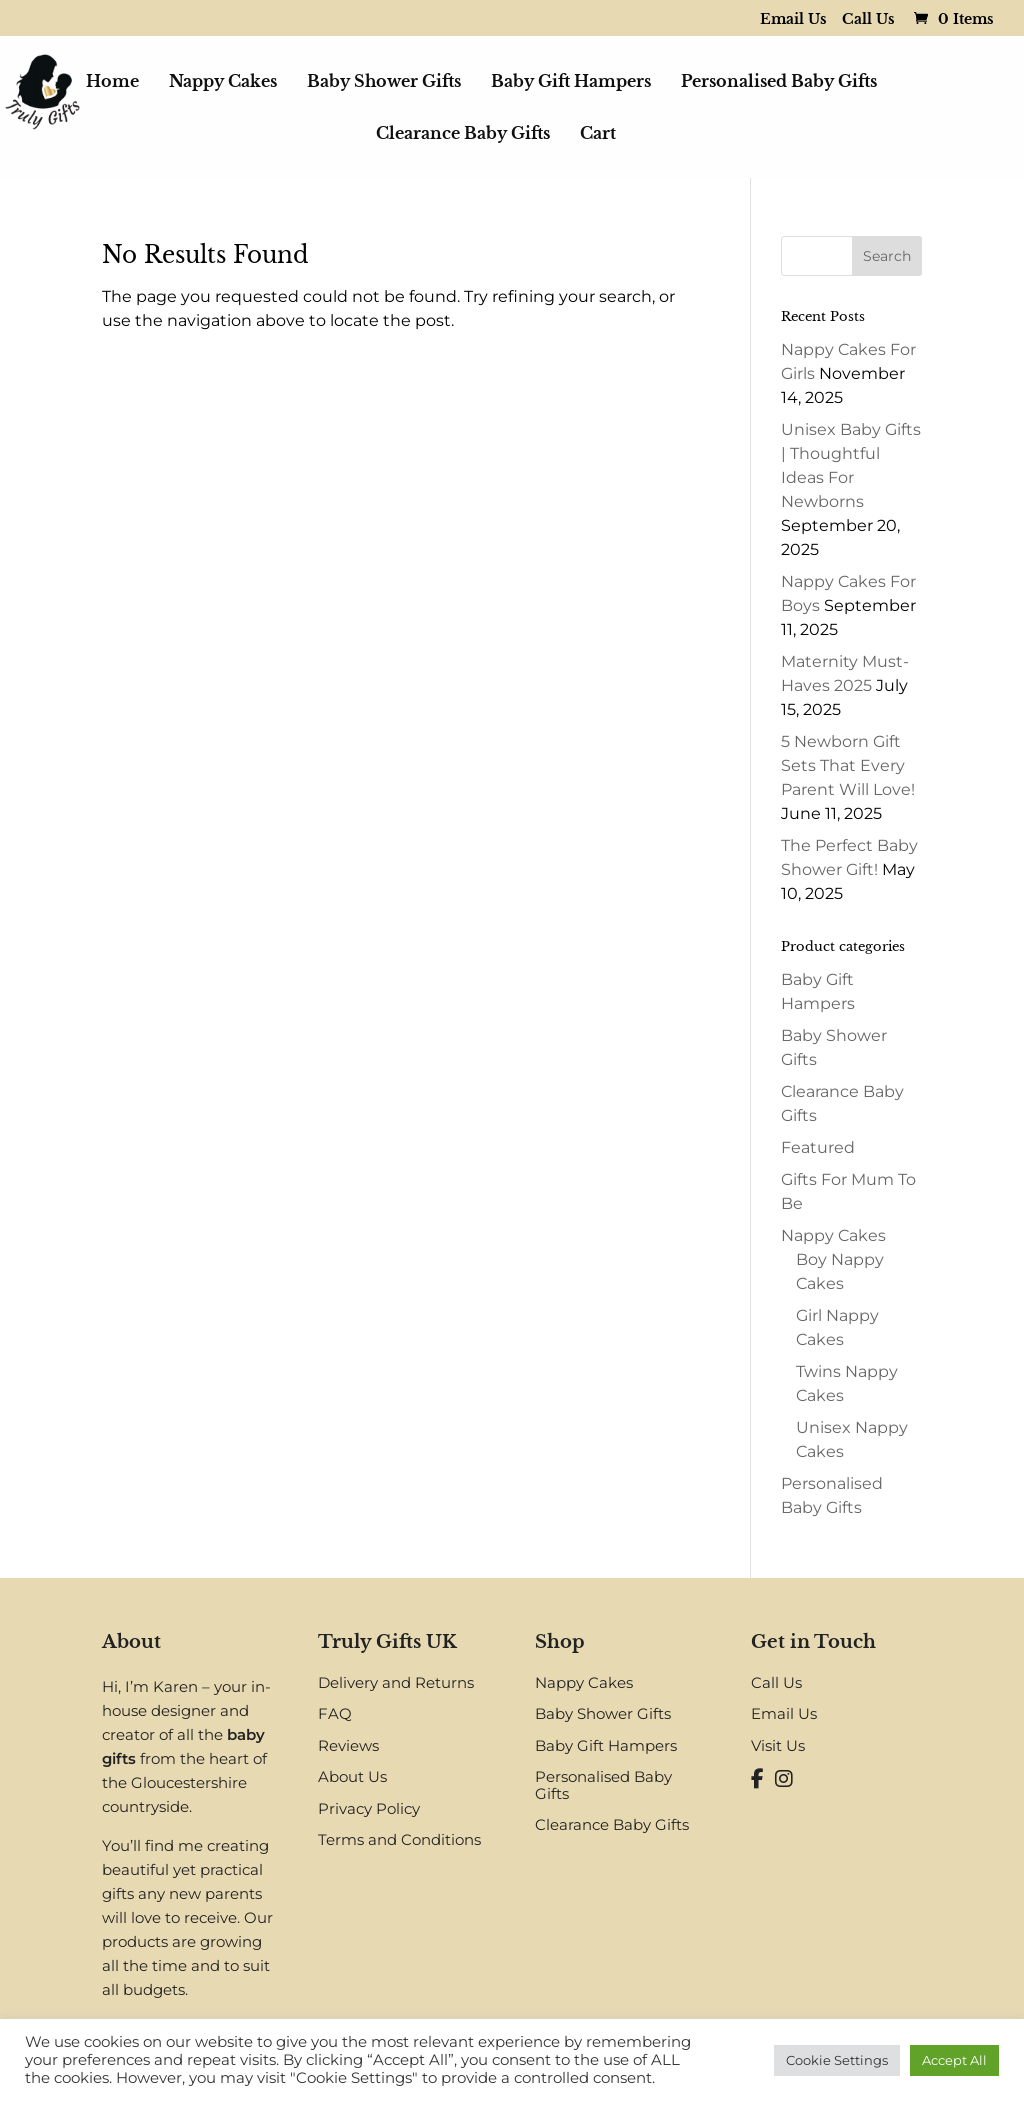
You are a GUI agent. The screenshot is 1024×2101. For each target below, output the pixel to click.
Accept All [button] (954, 2060)
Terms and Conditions (399, 1839)
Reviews (348, 1745)
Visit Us (778, 1745)
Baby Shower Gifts (384, 82)
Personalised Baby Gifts (779, 82)
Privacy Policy (369, 1808)
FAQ (335, 1713)
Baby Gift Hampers (571, 82)
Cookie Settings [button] (837, 2060)
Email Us (793, 20)
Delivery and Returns (396, 1682)
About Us (352, 1776)
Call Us (868, 20)
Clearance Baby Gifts (463, 134)
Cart (598, 134)
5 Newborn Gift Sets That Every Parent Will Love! (848, 765)
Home (112, 82)
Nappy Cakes (223, 82)
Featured (818, 1147)
